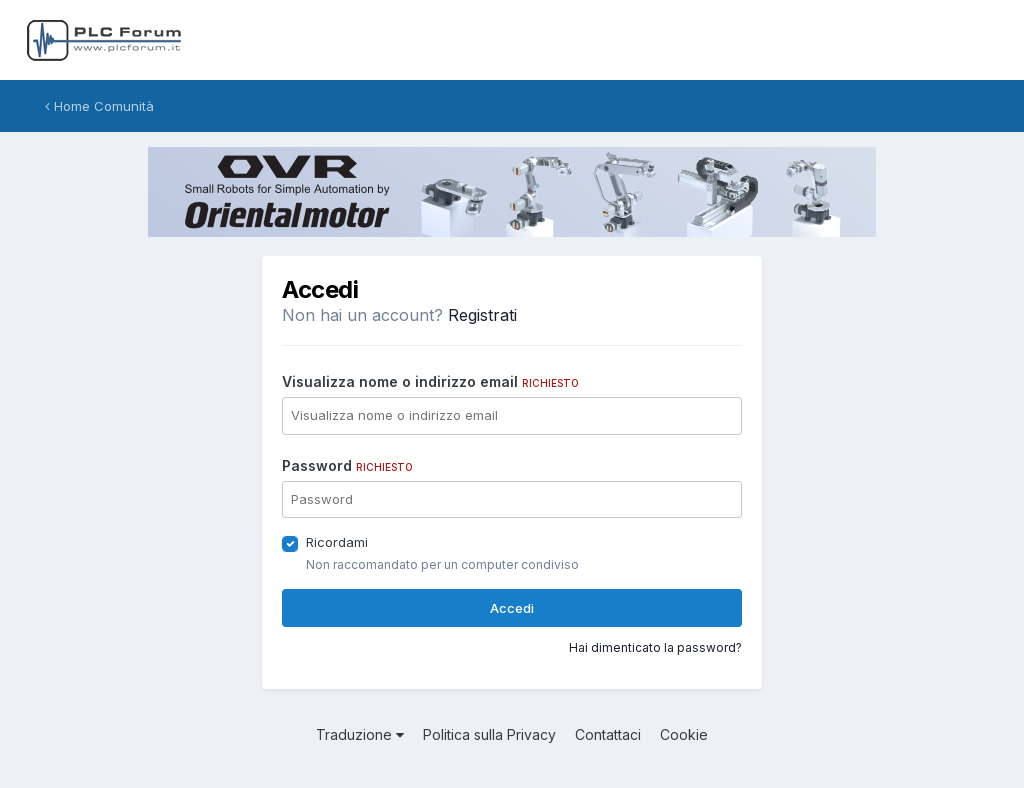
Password (347, 465)
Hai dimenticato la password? (655, 647)
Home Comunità (99, 106)
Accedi (512, 608)
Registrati (482, 315)
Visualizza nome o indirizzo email (430, 381)
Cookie (684, 734)
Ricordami (337, 542)
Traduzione (360, 734)
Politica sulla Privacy (489, 734)
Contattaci (608, 734)
